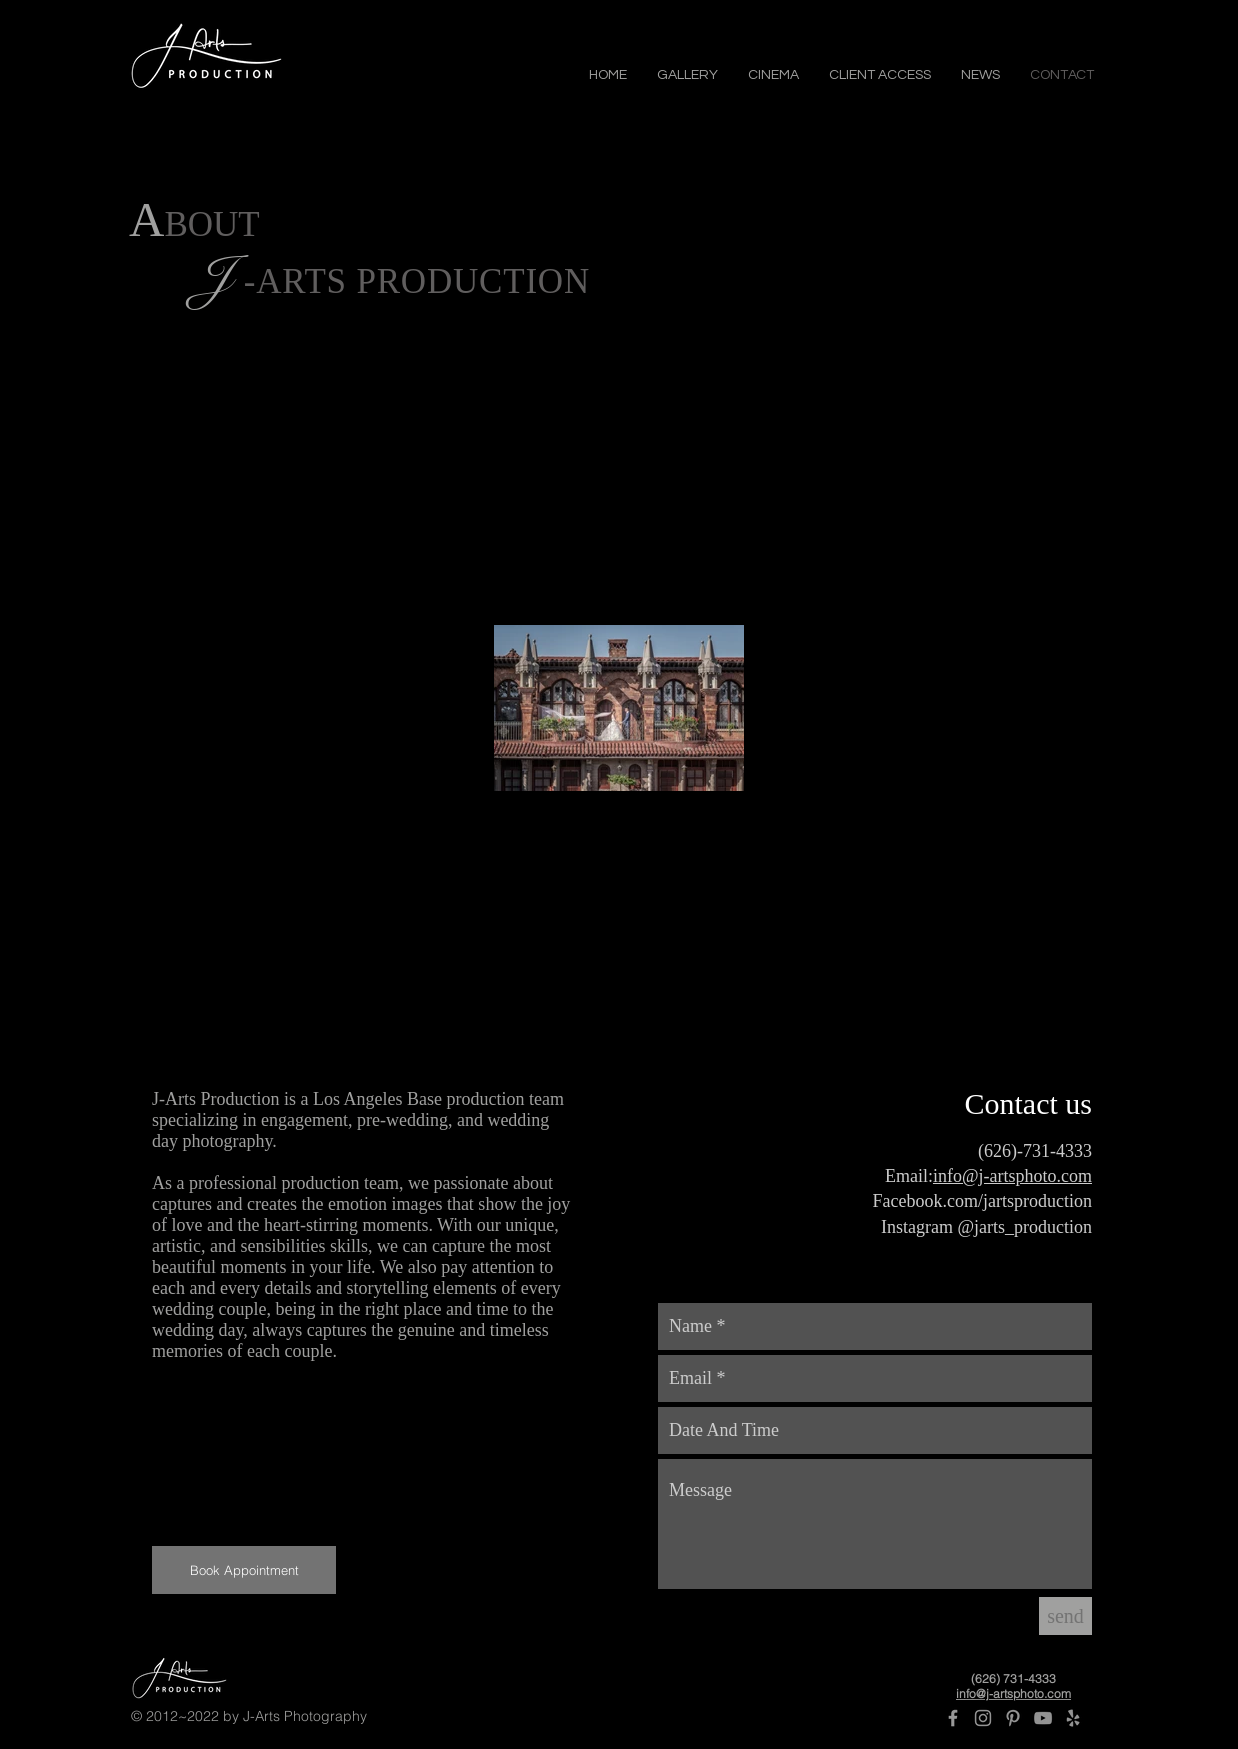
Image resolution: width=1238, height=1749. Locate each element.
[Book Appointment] (244, 1570)
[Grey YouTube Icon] (1043, 1718)
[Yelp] (1073, 1718)
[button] (687, 73)
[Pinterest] (1013, 1718)
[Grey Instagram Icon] (983, 1718)
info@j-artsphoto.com (1012, 1176)
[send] (1065, 1616)
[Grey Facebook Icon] (953, 1718)
